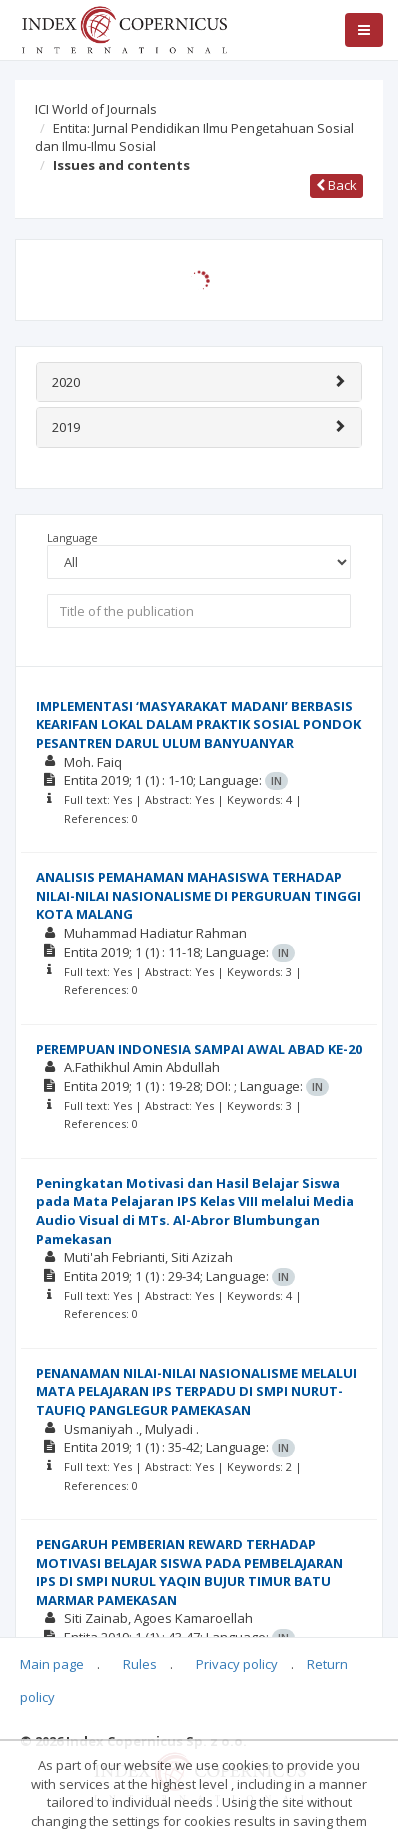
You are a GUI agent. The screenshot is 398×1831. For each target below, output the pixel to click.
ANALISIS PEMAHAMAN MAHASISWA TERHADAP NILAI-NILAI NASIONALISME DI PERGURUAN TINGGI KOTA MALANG (198, 895)
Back (336, 185)
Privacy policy (237, 1664)
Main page (52, 1664)
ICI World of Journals (96, 109)
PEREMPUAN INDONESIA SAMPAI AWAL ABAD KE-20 (199, 1049)
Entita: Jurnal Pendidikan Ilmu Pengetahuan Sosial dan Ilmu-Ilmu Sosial (194, 137)
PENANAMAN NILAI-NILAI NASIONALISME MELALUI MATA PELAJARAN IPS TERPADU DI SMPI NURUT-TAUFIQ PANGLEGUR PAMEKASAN (196, 1391)
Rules (140, 1664)
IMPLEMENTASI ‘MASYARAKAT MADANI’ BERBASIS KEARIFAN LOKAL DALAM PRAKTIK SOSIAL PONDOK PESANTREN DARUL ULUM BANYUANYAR (198, 724)
